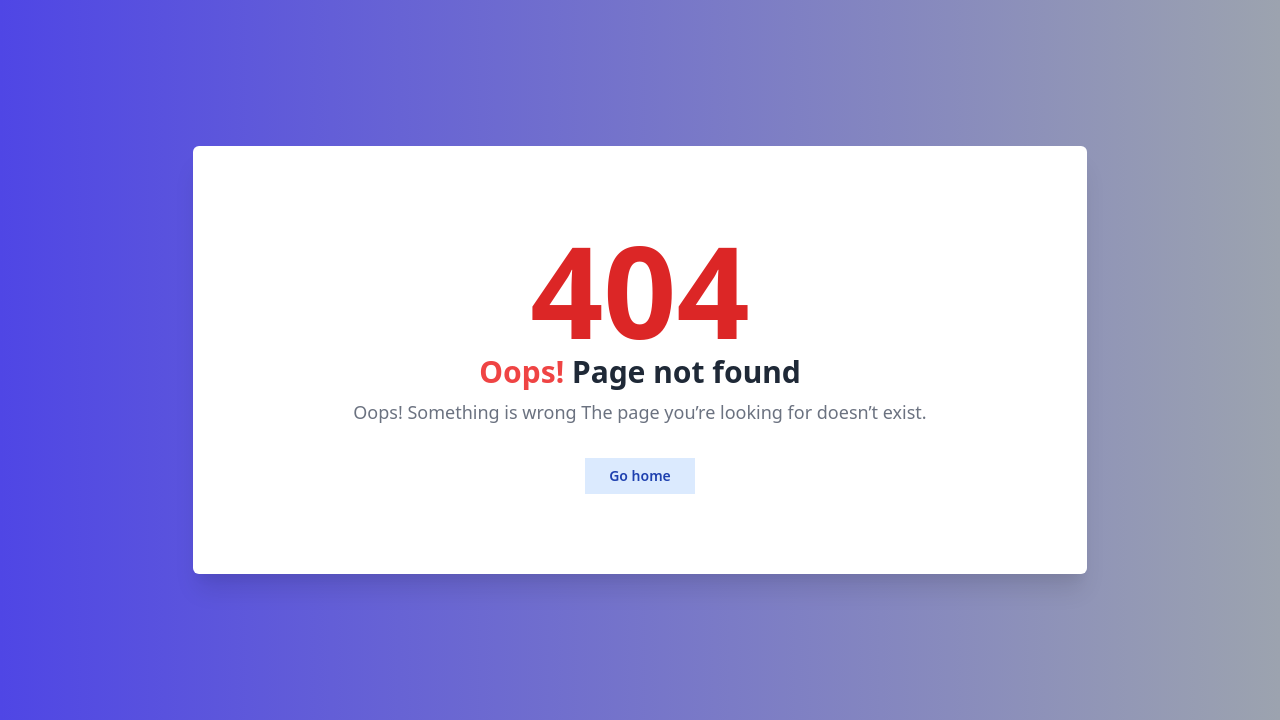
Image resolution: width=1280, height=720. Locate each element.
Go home (640, 475)
